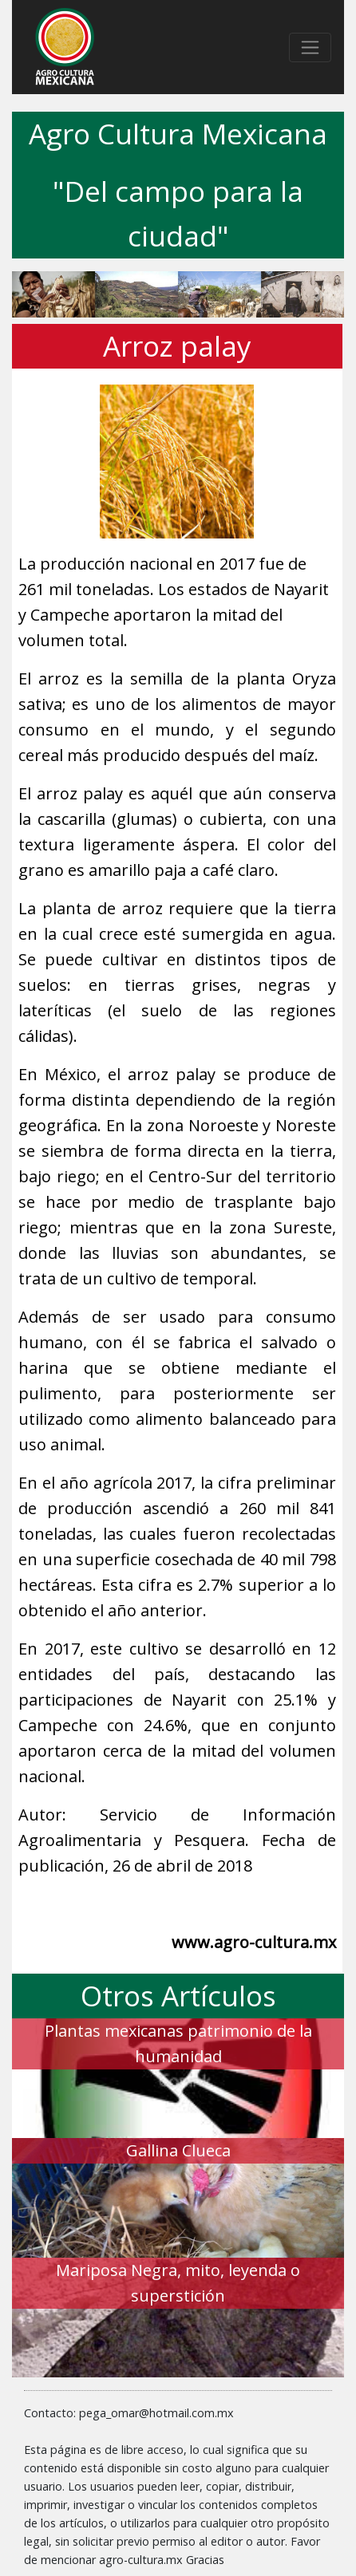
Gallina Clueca (178, 2150)
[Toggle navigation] (310, 47)
